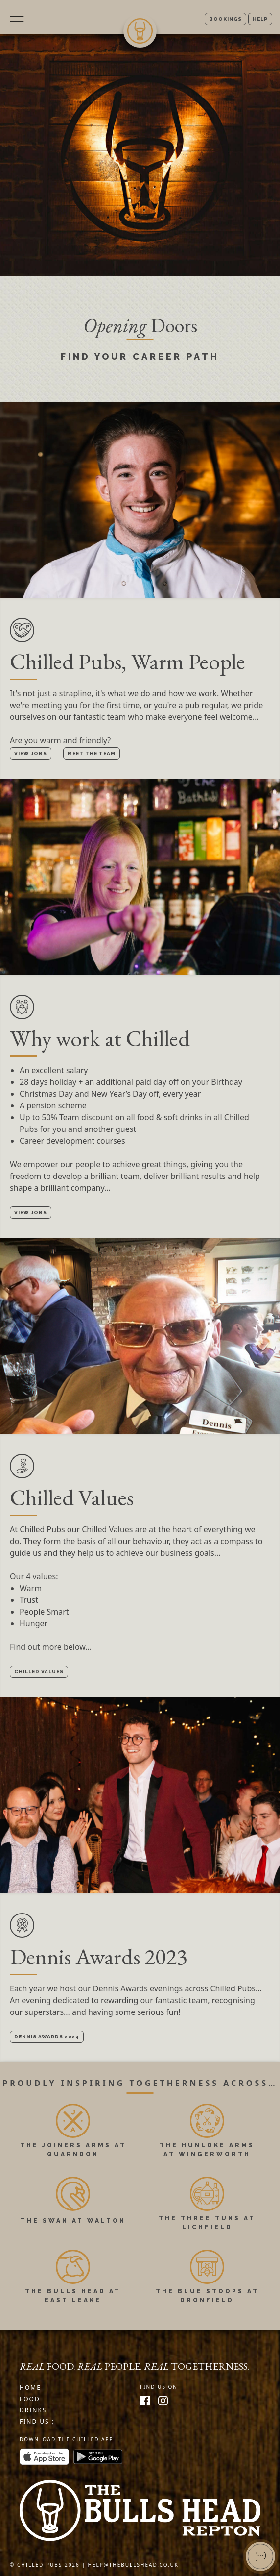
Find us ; (37, 2421)
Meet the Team (92, 753)
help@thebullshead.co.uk (133, 2564)
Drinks (33, 2410)
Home (30, 2387)
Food (30, 2399)
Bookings (225, 19)
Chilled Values (39, 1671)
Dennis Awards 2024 (46, 2036)
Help (260, 19)
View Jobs (30, 753)
